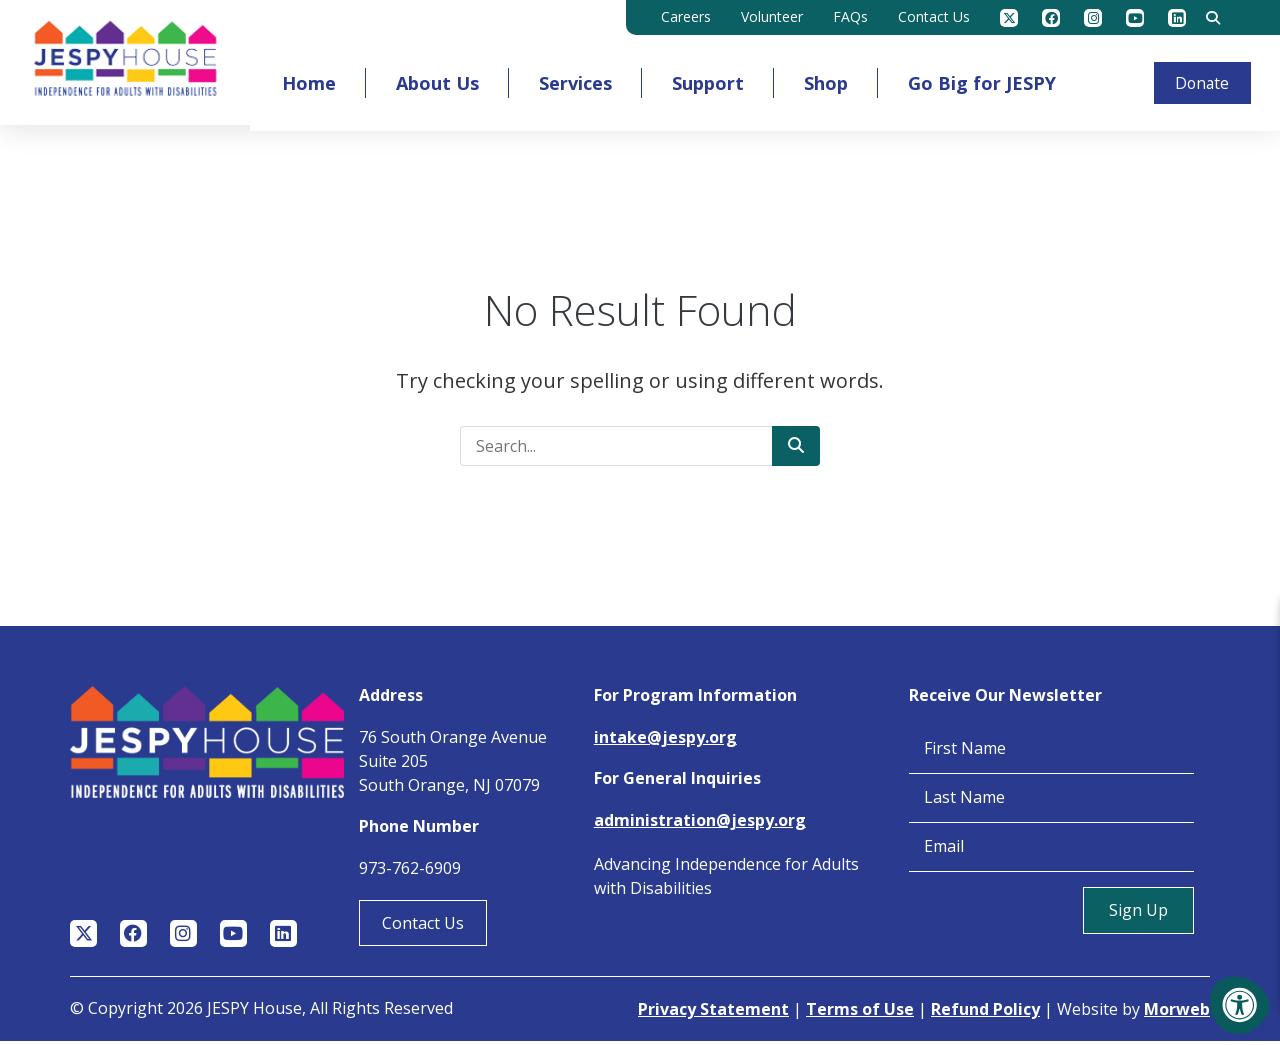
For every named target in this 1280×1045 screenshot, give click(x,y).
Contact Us (423, 927)
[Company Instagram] (1093, 18)
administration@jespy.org (700, 824)
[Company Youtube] (1135, 18)
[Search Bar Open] (1213, 18)
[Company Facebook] (1051, 18)
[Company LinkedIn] (1177, 18)
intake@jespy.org (665, 741)
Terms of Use (860, 1013)
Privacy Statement (713, 1013)
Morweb (1177, 1013)
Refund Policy (985, 1013)
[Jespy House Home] (126, 64)
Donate (1199, 81)
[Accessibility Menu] (1240, 1005)
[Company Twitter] (1009, 18)
